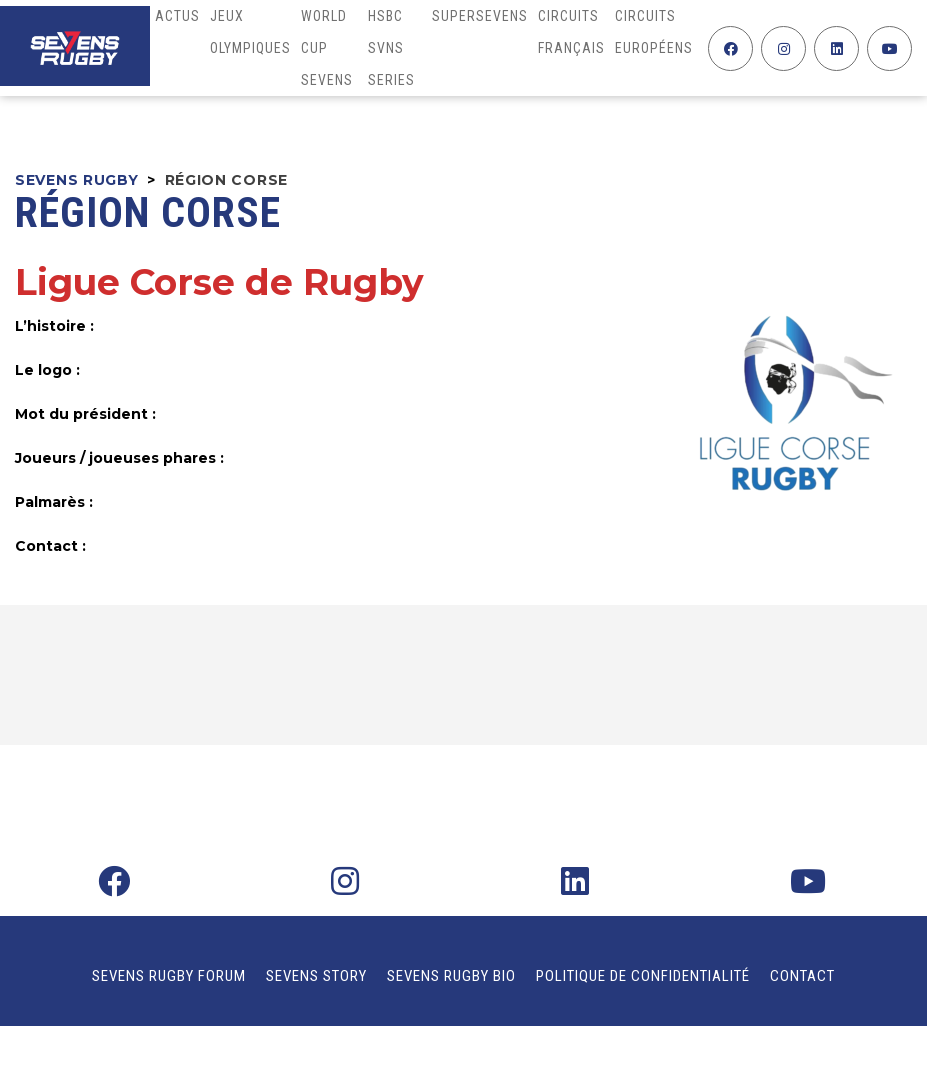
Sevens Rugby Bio (451, 976)
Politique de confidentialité (643, 976)
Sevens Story (316, 976)
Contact (802, 976)
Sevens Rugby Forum (169, 976)
